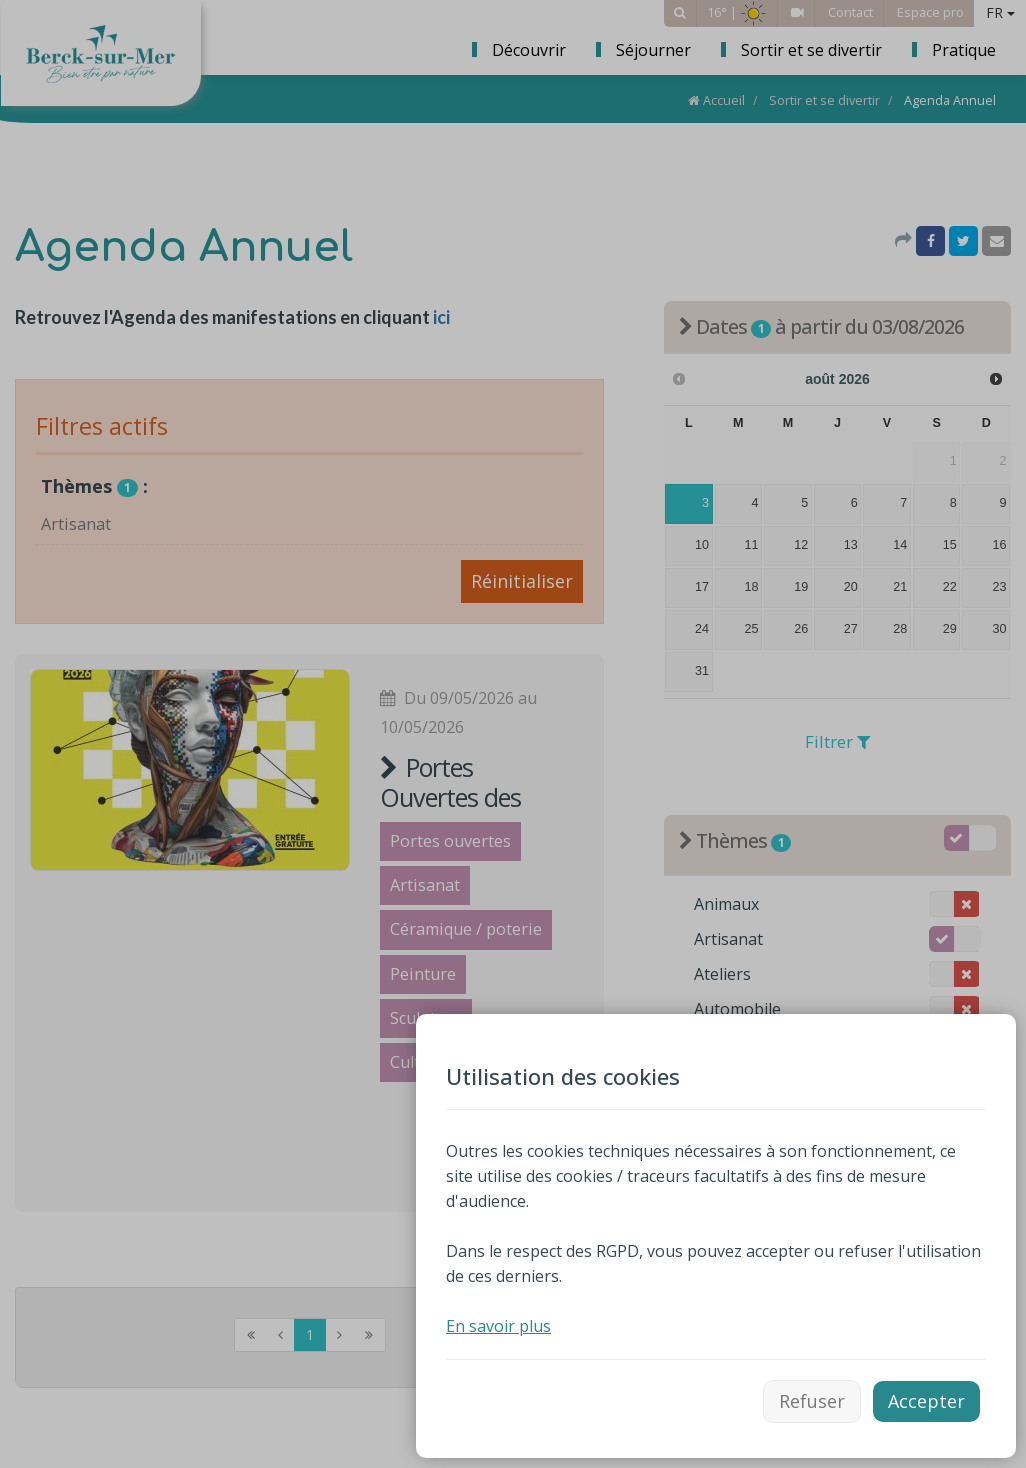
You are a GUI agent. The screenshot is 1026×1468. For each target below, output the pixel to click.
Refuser (812, 1401)
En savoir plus (498, 1326)
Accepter (926, 1401)
